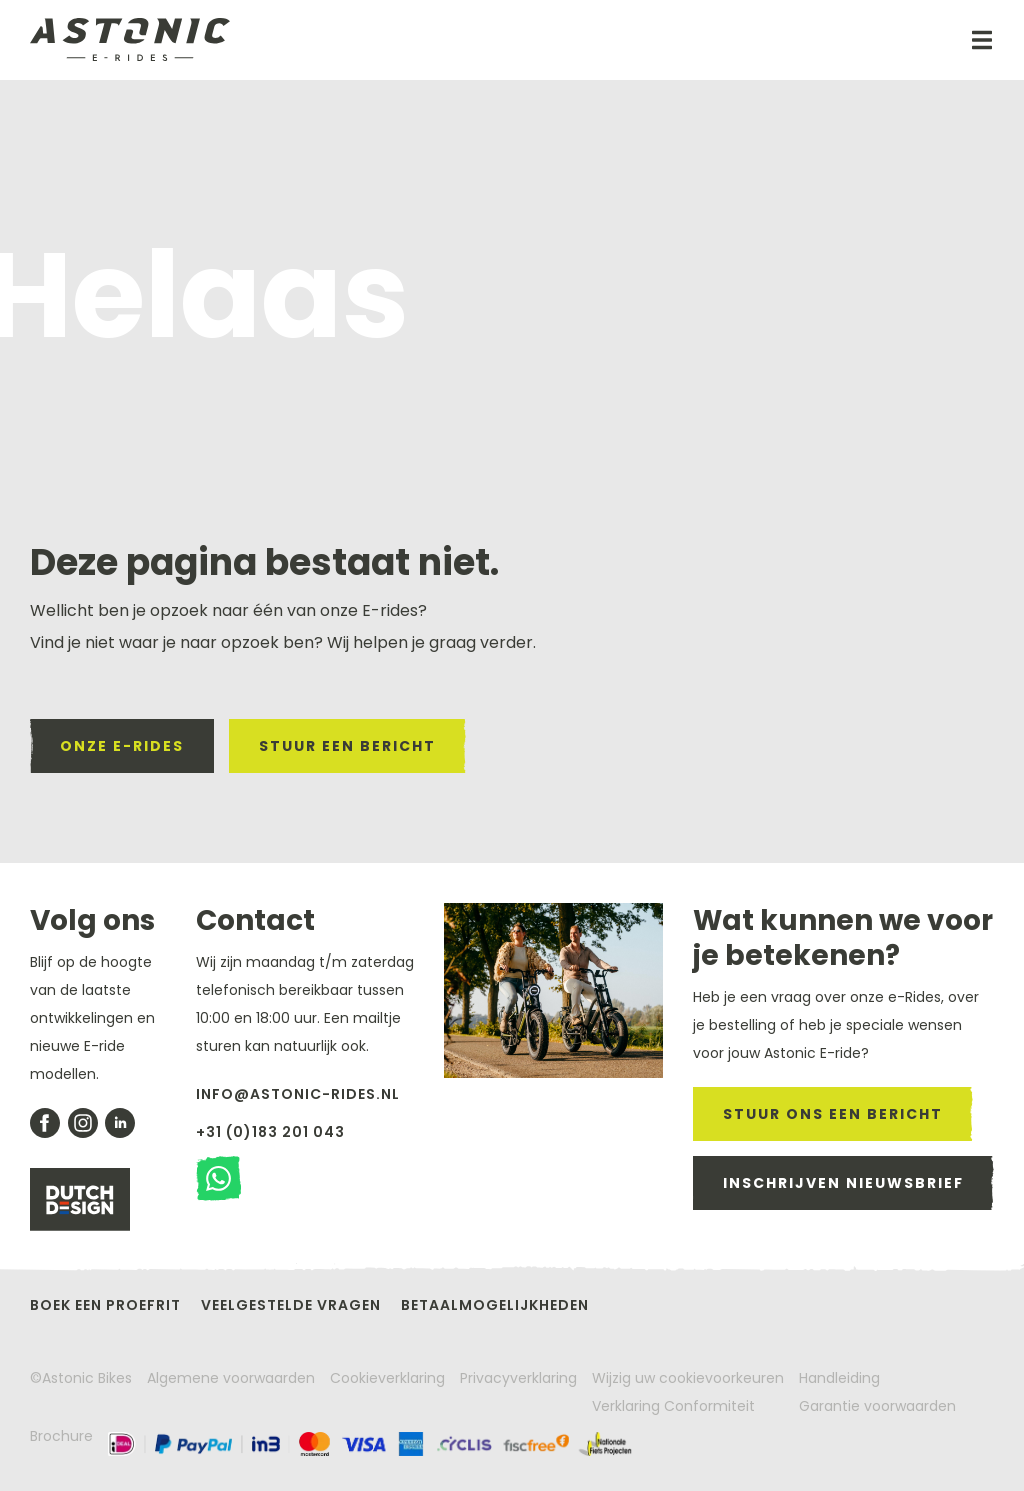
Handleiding (839, 1378)
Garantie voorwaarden (877, 1406)
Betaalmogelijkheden (495, 1305)
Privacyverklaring (518, 1378)
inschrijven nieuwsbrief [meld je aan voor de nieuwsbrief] (843, 1183)
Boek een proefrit (105, 1305)
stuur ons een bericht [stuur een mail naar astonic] (833, 1114)
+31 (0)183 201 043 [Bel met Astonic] (270, 1132)
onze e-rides (122, 746)
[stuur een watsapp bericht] (218, 1178)
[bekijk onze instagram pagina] (83, 1123)
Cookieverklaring (387, 1378)
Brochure (61, 1436)
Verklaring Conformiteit (673, 1406)
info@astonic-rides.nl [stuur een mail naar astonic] (298, 1094)
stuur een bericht (347, 746)
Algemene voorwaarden (231, 1378)
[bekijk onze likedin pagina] (120, 1123)
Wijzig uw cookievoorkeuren (688, 1378)
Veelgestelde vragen (291, 1305)
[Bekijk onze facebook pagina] (45, 1123)
